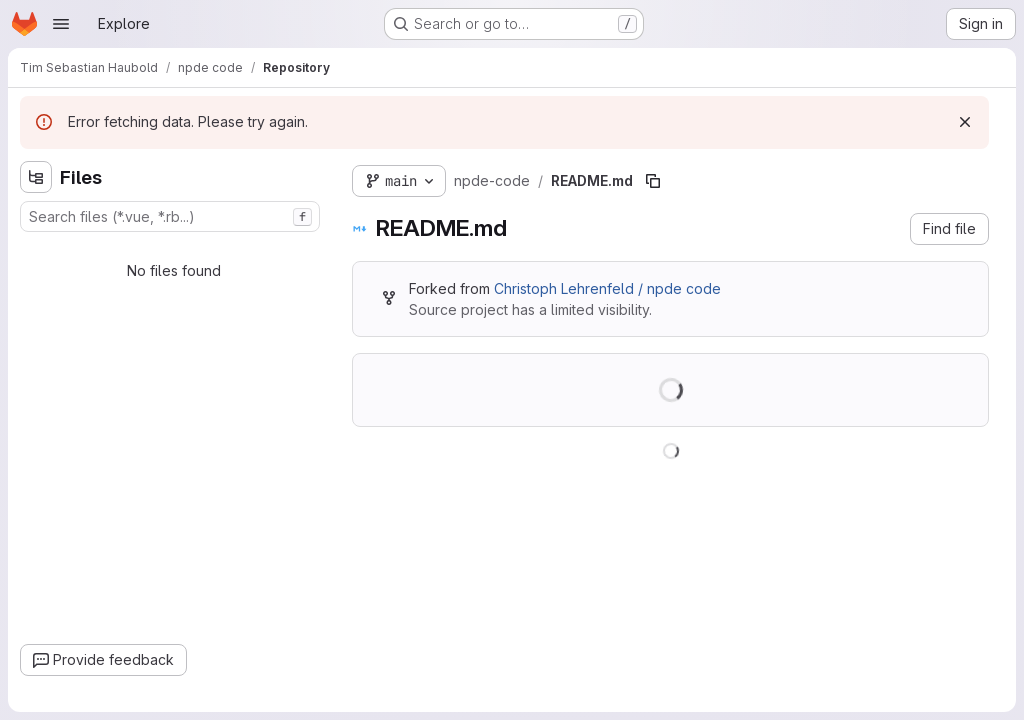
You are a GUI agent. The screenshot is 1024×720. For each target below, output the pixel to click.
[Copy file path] (653, 181)
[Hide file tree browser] (36, 177)
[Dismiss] (965, 122)
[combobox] (170, 216)
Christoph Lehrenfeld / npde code (607, 288)
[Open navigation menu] (61, 24)
